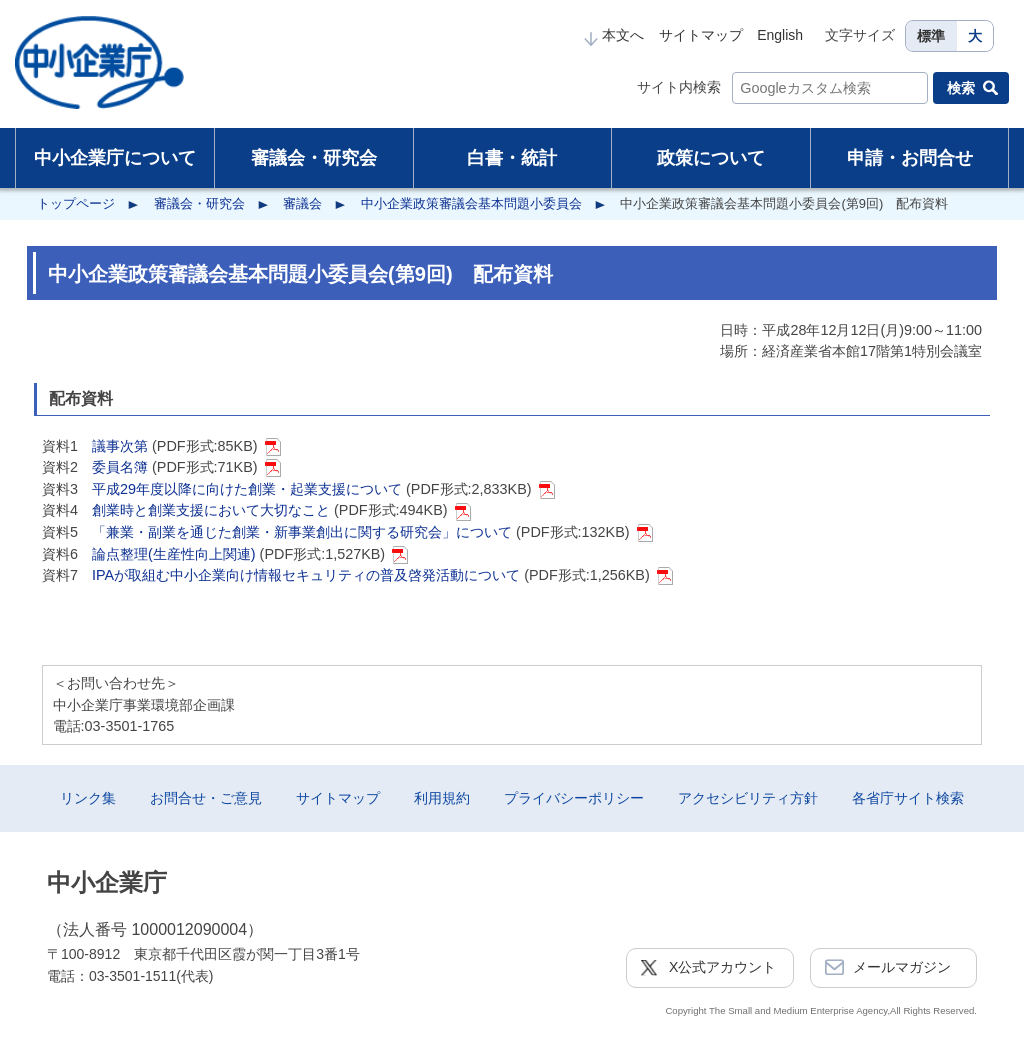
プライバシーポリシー (574, 798)
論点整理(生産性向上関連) (174, 554)
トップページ (76, 203)
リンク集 (88, 798)
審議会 (302, 203)
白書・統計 (512, 158)
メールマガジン (902, 967)
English (780, 35)
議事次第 (120, 446)
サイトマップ (701, 35)
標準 (931, 36)
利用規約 (442, 798)
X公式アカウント (722, 967)
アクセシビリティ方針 (748, 798)
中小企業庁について (115, 158)
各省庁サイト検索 (908, 798)
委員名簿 (120, 467)
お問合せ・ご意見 (206, 798)
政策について (711, 158)
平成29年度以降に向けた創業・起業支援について (247, 489)
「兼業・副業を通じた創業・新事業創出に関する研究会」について (302, 532)
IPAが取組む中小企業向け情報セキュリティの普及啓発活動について (306, 575)
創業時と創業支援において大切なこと (211, 510)
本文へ (614, 35)
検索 (961, 88)
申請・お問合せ (910, 158)
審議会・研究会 (314, 158)
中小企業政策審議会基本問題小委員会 (471, 203)
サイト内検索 (679, 87)
